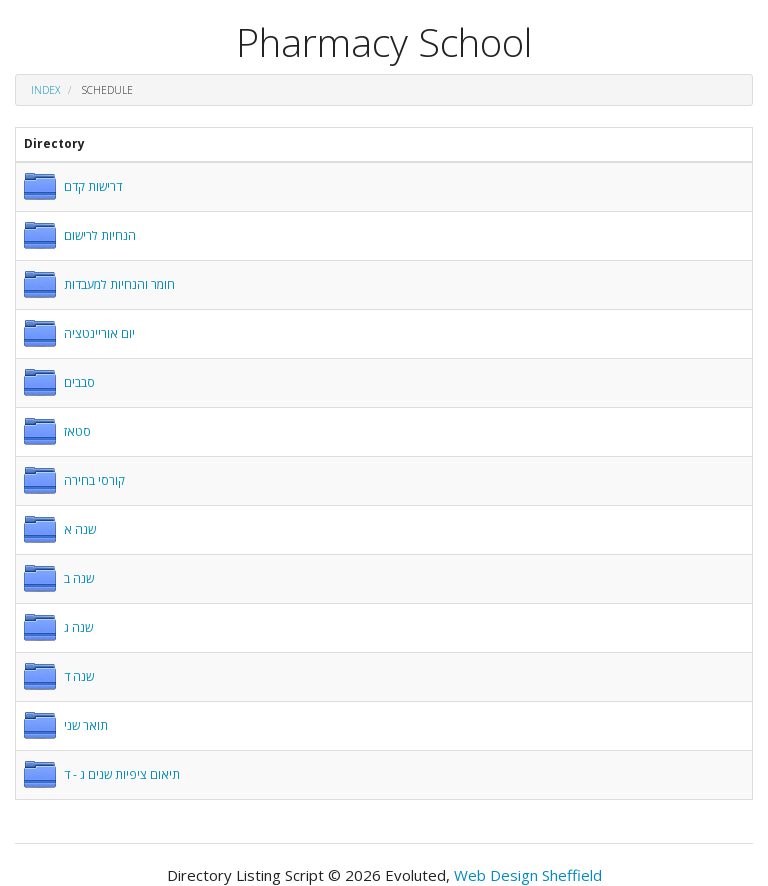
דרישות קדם (93, 186)
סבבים (79, 382)
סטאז (77, 431)
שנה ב (79, 578)
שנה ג (78, 627)
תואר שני (86, 725)
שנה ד (79, 676)
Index (45, 90)
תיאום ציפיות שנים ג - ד (122, 774)
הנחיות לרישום (100, 235)
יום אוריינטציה (99, 333)
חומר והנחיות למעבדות (119, 284)
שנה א (80, 529)
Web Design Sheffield (528, 875)
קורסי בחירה (94, 480)
